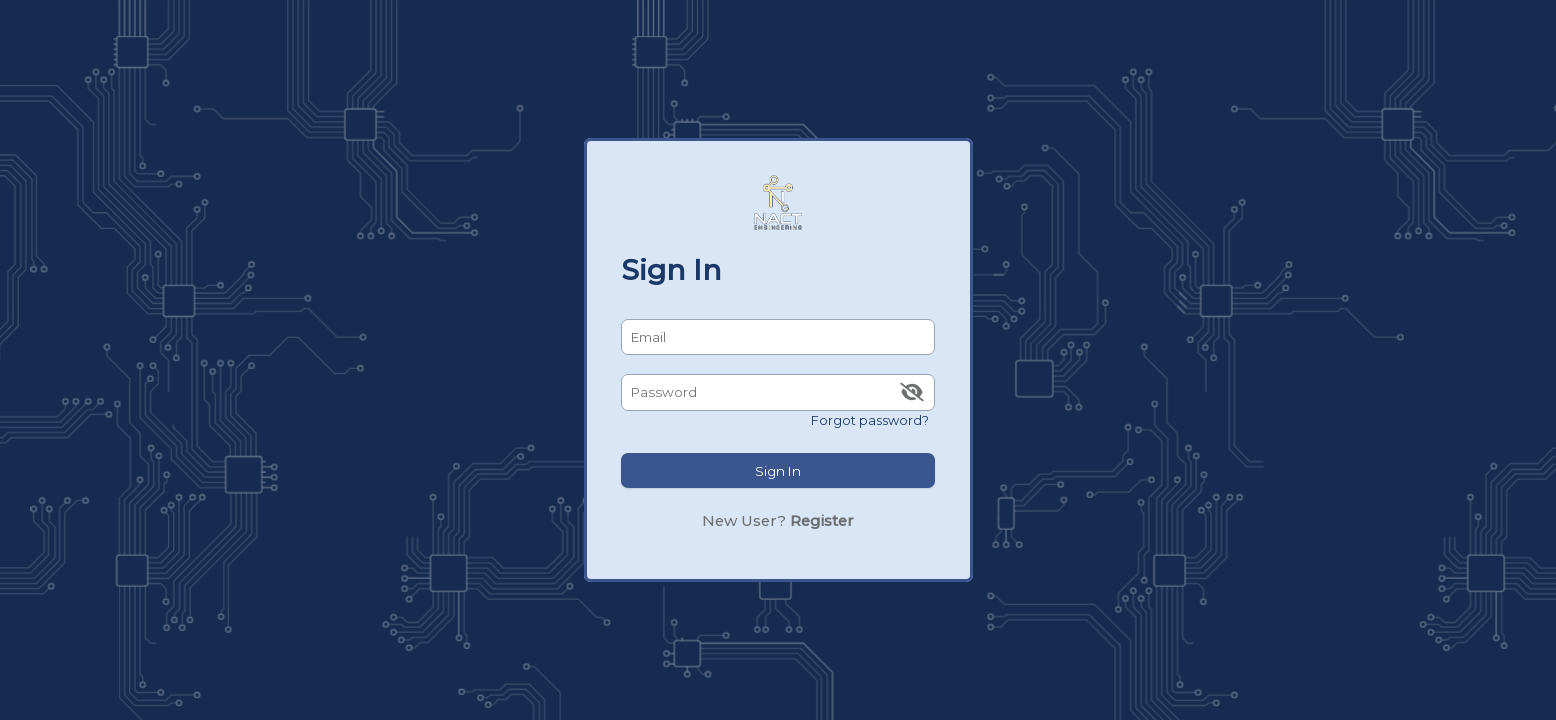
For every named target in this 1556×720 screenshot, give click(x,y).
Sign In (778, 471)
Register (822, 521)
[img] (911, 392)
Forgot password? (870, 419)
